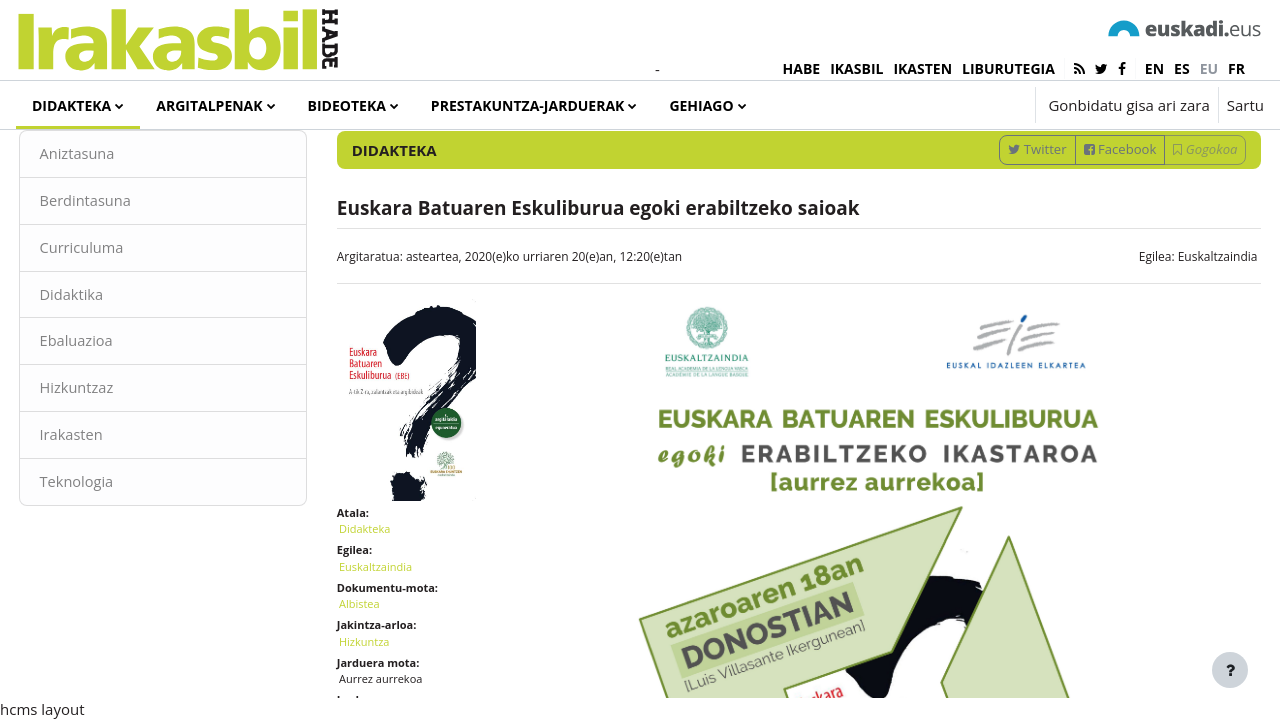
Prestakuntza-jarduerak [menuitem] (528, 105)
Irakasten (109, 503)
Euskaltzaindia (1180, 320)
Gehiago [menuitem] (701, 105)
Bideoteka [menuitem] (347, 105)
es (1182, 68)
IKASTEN (922, 68)
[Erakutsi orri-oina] (1230, 670)
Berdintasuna (124, 265)
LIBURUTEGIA (1008, 68)
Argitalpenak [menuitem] (209, 105)
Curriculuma (120, 313)
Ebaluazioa (114, 408)
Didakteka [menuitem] (71, 105)
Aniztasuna (115, 218)
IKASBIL (856, 68)
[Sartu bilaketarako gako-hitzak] (1051, 159)
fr (1236, 68)
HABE (802, 68)
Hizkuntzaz (115, 455)
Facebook (1082, 213)
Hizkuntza (383, 691)
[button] (959, 105)
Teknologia (115, 550)
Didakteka (383, 579)
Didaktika (109, 360)
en (1154, 68)
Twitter (1000, 213)
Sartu (1245, 105)
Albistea (378, 654)
